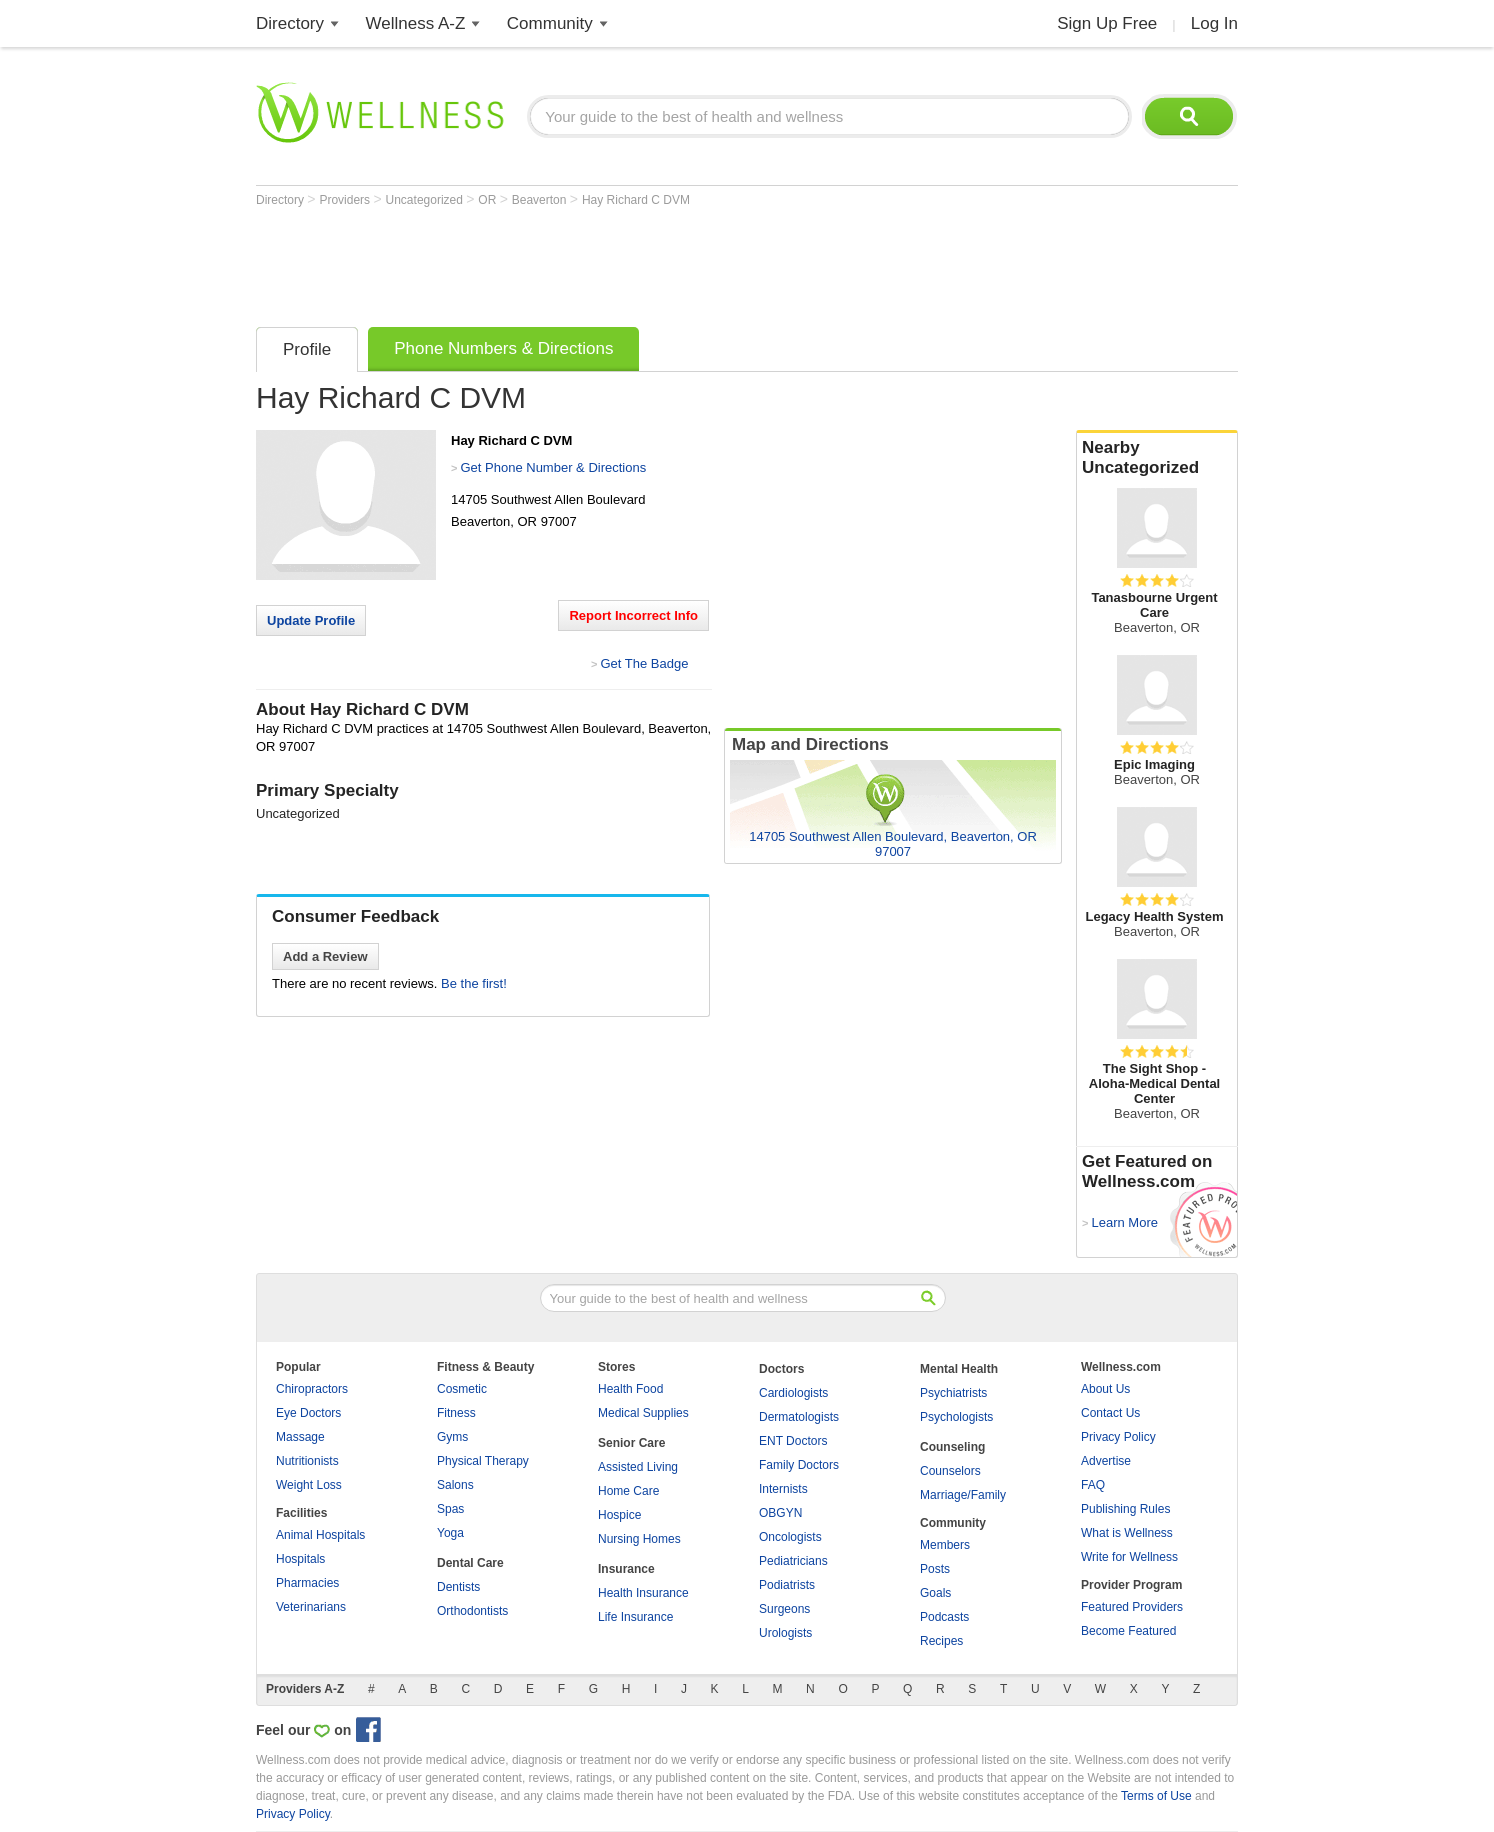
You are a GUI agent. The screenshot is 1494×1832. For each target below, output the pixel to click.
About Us (1105, 1389)
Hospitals (300, 1559)
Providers (346, 200)
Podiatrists (787, 1585)
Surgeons (784, 1609)
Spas (450, 1509)
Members (945, 1545)
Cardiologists (793, 1393)
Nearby (1157, 458)
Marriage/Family (963, 1495)
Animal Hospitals (320, 1535)
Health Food (630, 1389)
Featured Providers (1132, 1607)
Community (550, 23)
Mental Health (959, 1369)
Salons (455, 1485)
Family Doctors (799, 1465)
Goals (935, 1593)
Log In (1214, 23)
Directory (290, 23)
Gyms (452, 1437)
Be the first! (474, 983)
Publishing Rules (1125, 1509)
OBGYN (780, 1513)
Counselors (950, 1471)
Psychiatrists (953, 1393)
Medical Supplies (643, 1413)
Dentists (458, 1587)
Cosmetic (462, 1389)
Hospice (619, 1515)
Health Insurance (643, 1593)
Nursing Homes (639, 1539)
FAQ (1093, 1485)
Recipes (941, 1641)
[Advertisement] (620, 262)
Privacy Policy (1118, 1437)
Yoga (450, 1533)
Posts (935, 1569)
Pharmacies (307, 1583)
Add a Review (325, 956)
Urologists (785, 1633)
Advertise (1106, 1461)
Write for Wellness (1129, 1557)
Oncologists (790, 1537)
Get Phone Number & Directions (553, 467)
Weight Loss (309, 1485)
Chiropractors (312, 1389)
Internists (783, 1489)
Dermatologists (799, 1417)
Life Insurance (635, 1617)
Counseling (952, 1447)
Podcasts (944, 1617)
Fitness (456, 1413)
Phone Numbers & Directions (503, 348)
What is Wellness (1127, 1533)
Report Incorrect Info (633, 615)
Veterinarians (311, 1607)
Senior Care (631, 1443)
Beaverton (541, 200)
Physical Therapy (483, 1461)
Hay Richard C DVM (636, 200)
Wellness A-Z (416, 23)
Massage (300, 1437)
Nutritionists (307, 1461)
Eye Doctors (308, 1413)
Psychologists (956, 1417)
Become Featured (1128, 1631)
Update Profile (311, 620)
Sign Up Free (1107, 23)
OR (488, 200)
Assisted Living (638, 1467)
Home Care (628, 1491)
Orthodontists (472, 1611)
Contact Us (1110, 1413)
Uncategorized (426, 200)
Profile (307, 349)
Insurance (626, 1569)
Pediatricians (793, 1561)
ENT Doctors (793, 1441)
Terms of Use (1156, 1796)
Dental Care (470, 1563)
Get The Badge (644, 663)
